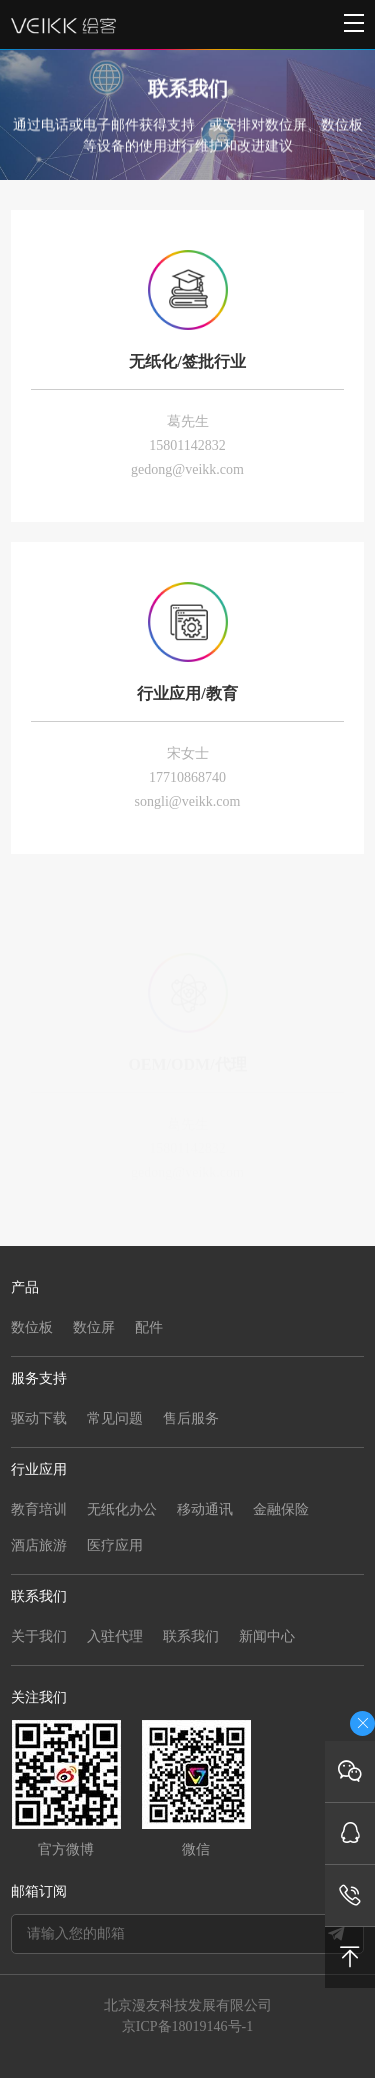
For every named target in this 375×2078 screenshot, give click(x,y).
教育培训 (39, 1509)
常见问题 (115, 1418)
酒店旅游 (39, 1545)
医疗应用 (115, 1545)
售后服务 (191, 1418)
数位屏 (94, 1327)
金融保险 (281, 1509)
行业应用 (39, 1469)
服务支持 (39, 1378)
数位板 (32, 1327)
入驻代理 (115, 1636)
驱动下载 (39, 1418)
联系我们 (39, 1596)
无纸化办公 (122, 1509)
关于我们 (39, 1636)
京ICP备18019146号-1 (187, 2026)
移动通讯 (205, 1509)
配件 (149, 1327)
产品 (25, 1287)
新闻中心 (267, 1636)
